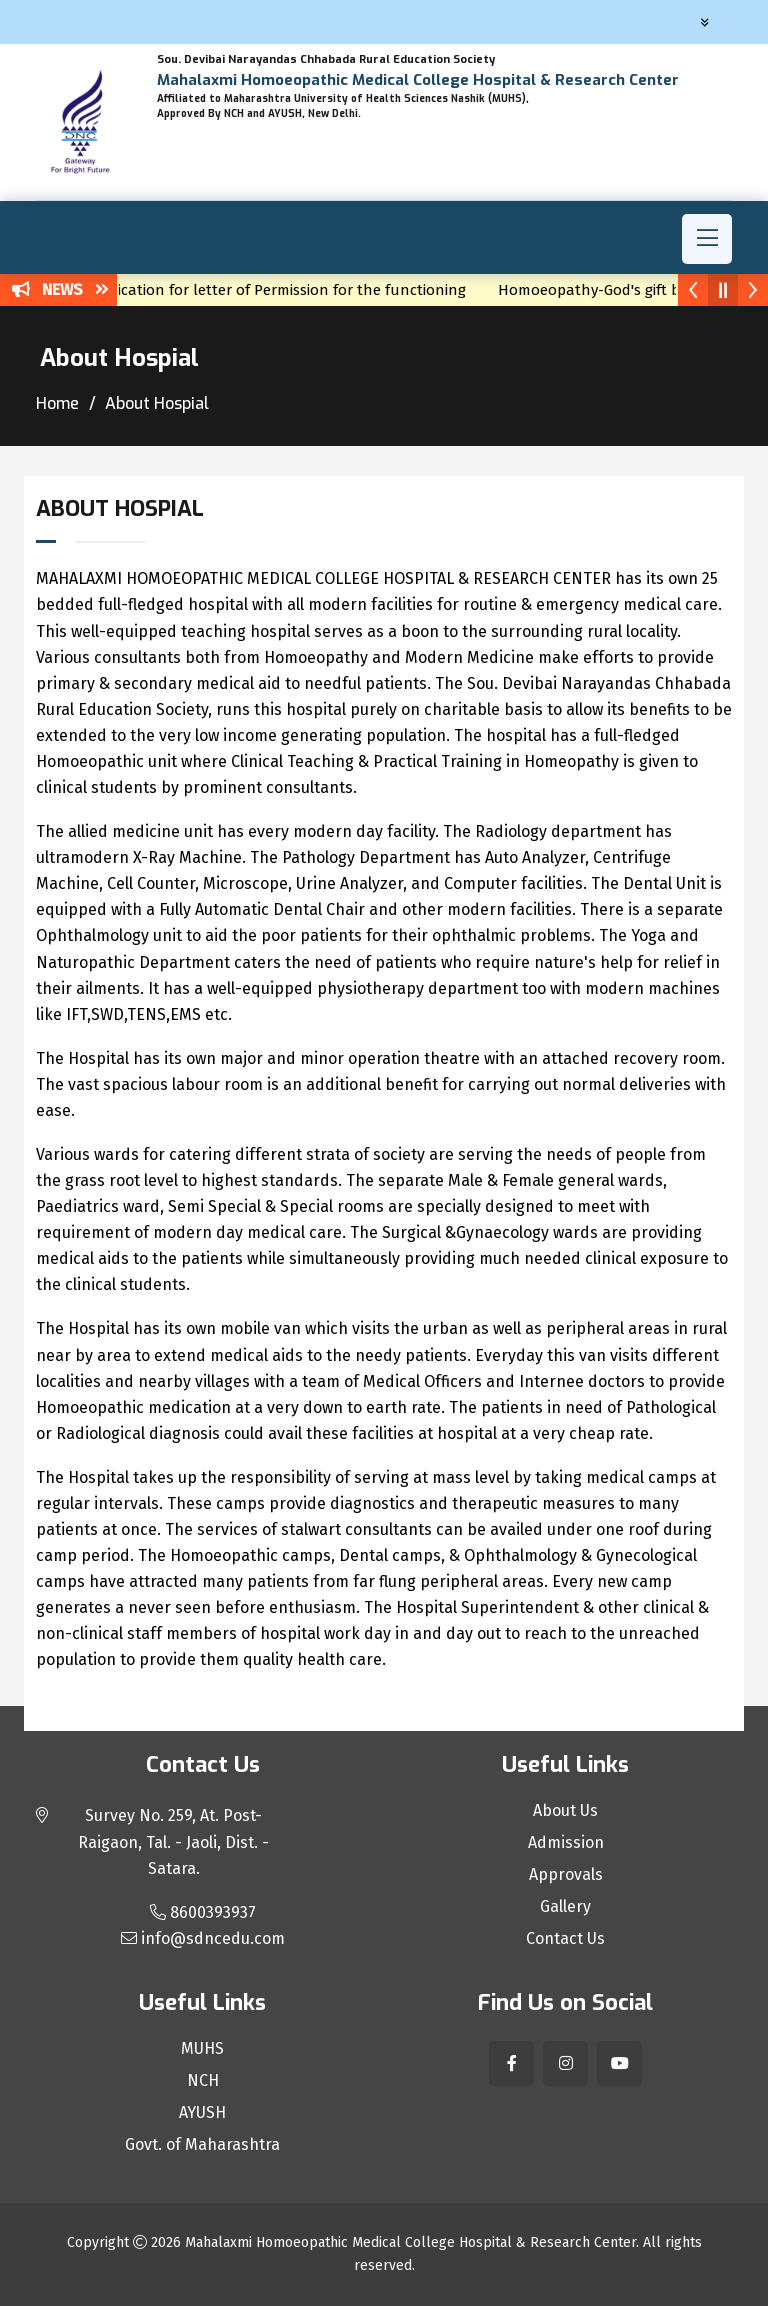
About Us (565, 1811)
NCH (203, 2081)
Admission (566, 1843)
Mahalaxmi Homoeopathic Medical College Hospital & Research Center (410, 2242)
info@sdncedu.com (203, 1938)
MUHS (202, 2049)
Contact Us (565, 1939)
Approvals (566, 1875)
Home (57, 403)
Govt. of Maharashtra (202, 2145)
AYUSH (202, 2113)
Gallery (565, 1907)
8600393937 (203, 1912)
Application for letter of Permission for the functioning (287, 290)
